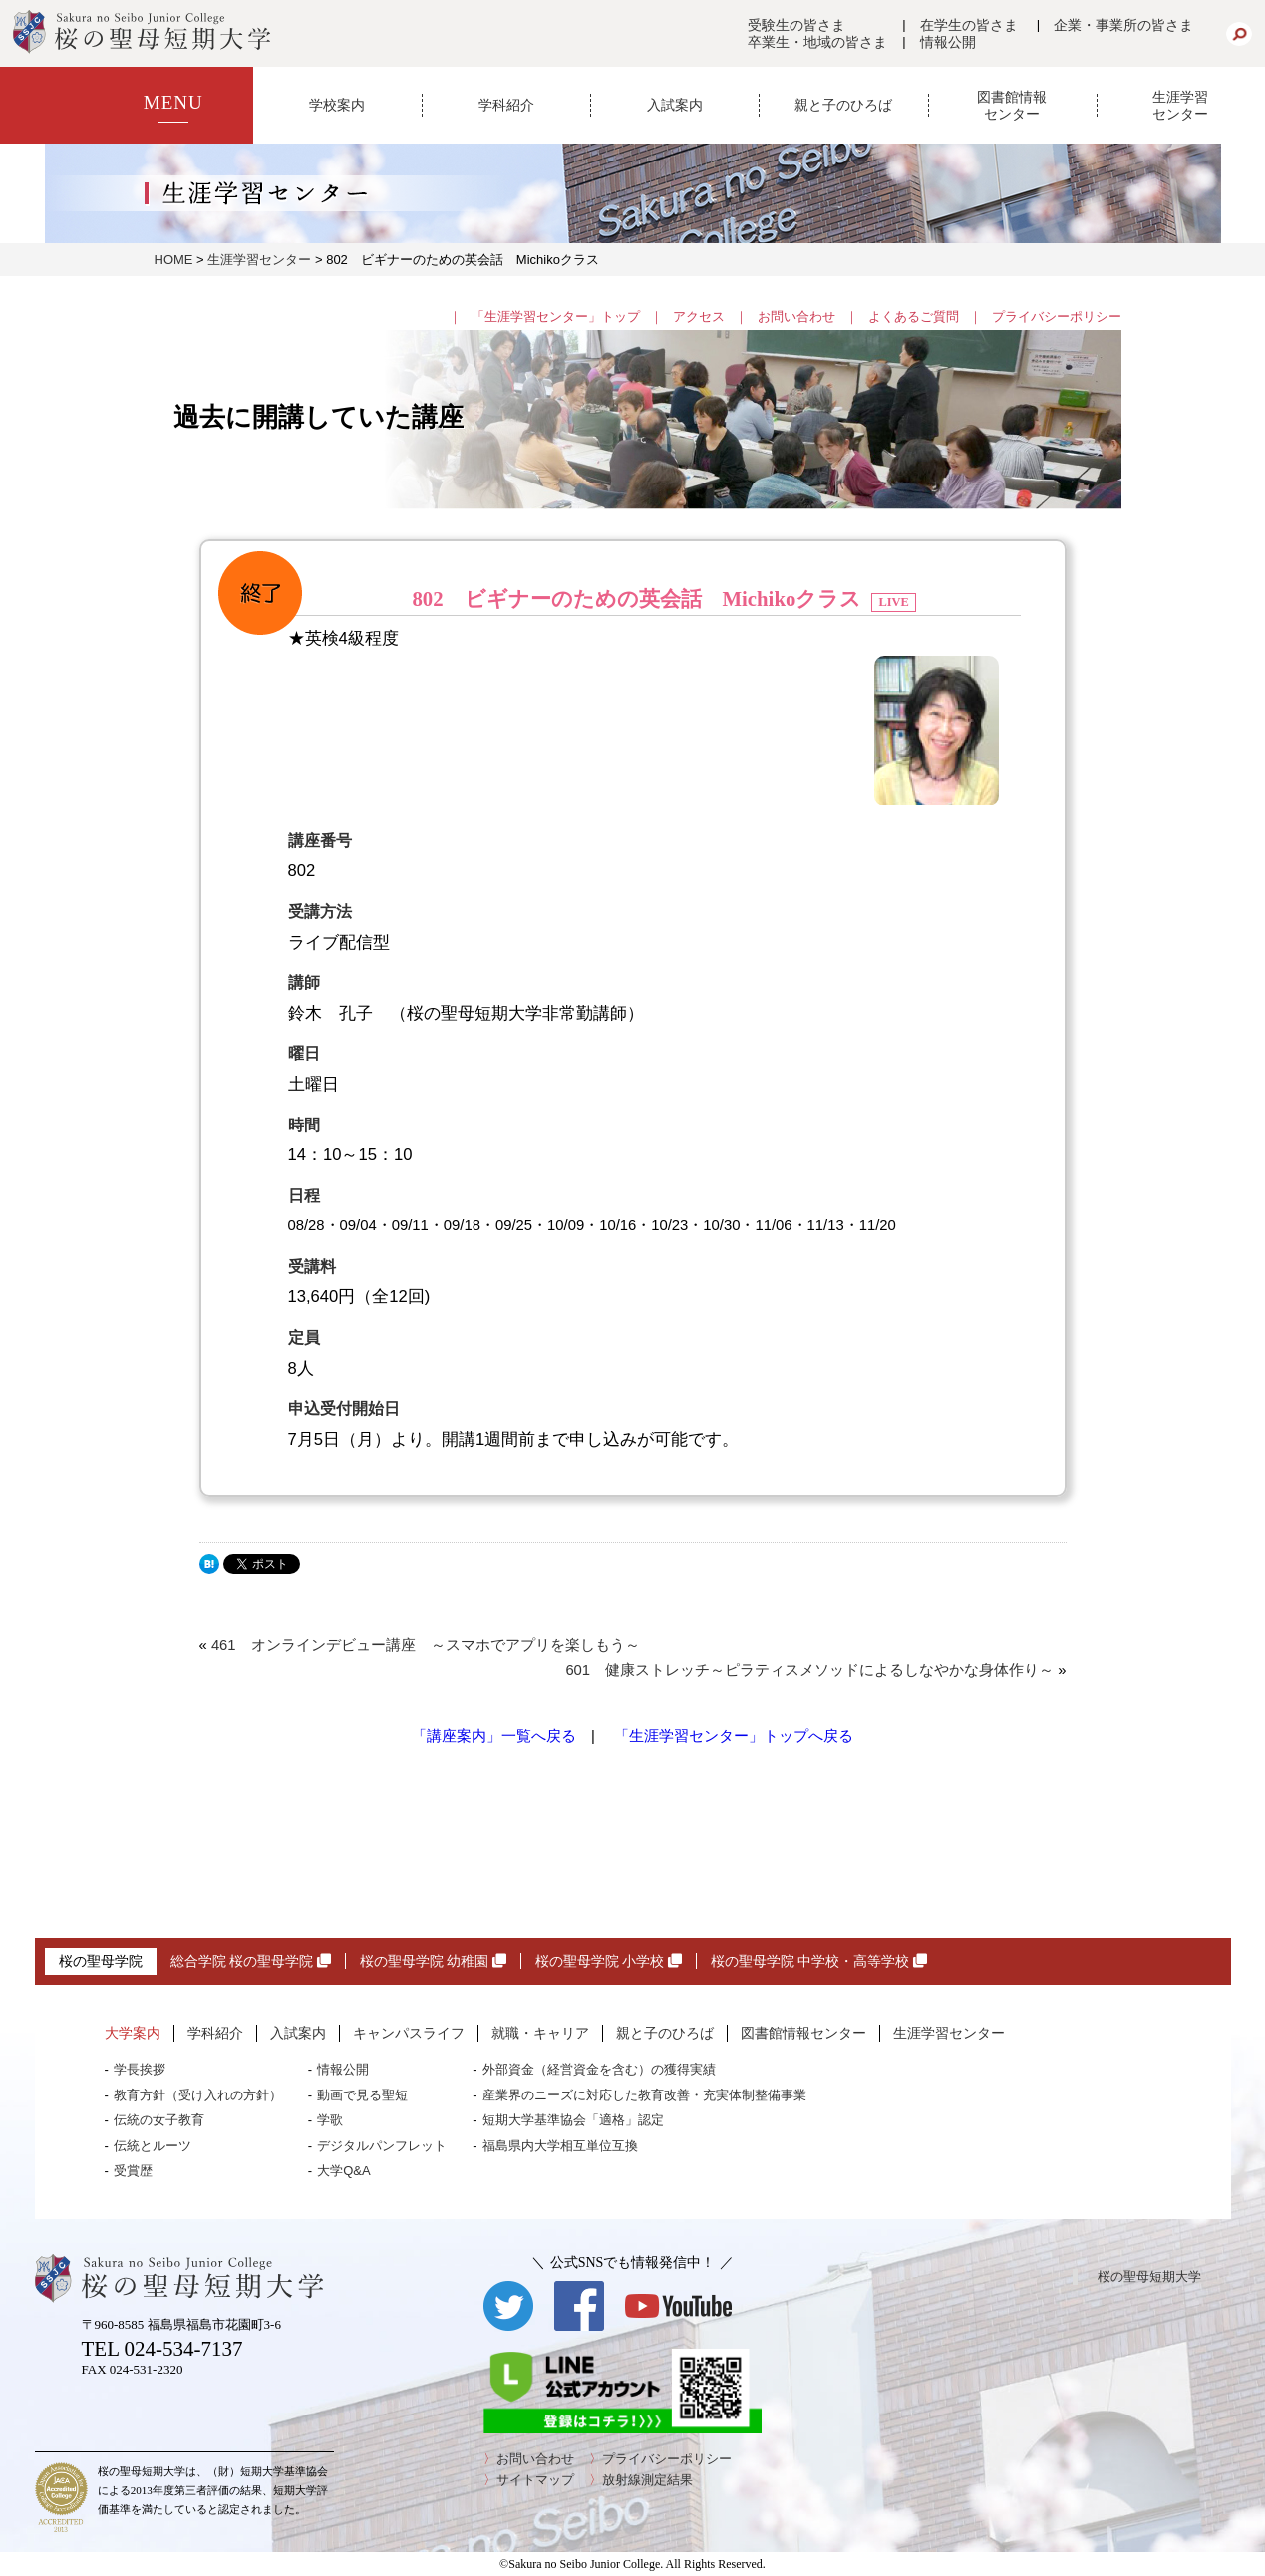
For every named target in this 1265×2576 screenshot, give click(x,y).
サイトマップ (535, 2479)
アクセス (699, 316)
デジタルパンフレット (382, 2145)
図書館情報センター (1012, 105)
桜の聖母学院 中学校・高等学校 (819, 1961)
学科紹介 (506, 105)
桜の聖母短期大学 (1149, 2276)
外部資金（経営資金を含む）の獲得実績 (599, 2069)
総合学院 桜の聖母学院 (250, 1961)
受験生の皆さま (796, 25)
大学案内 (132, 2033)
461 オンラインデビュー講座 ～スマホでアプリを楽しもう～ (425, 1645)
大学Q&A (343, 2170)
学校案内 (337, 105)
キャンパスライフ (409, 2033)
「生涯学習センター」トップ (556, 316)
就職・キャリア (540, 2033)
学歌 (330, 2119)
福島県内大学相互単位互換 (560, 2145)
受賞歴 (133, 2170)
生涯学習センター (1180, 105)
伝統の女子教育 (159, 2119)
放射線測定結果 (647, 2479)
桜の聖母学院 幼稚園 (433, 1961)
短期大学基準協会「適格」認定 (573, 2119)
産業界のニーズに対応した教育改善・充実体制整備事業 (644, 2095)
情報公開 (948, 42)
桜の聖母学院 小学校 (608, 1961)
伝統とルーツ (152, 2145)
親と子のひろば (843, 105)
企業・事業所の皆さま (1123, 25)
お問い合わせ (796, 316)
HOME (174, 259)
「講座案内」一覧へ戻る (494, 1736)
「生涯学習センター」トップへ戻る (733, 1736)
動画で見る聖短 (362, 2095)
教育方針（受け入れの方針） (198, 2095)
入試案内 (675, 105)
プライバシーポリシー (1056, 316)
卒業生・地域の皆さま (817, 42)
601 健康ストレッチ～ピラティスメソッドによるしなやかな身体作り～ (809, 1670)
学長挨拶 (139, 2069)
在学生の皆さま (969, 25)
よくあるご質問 (913, 316)
